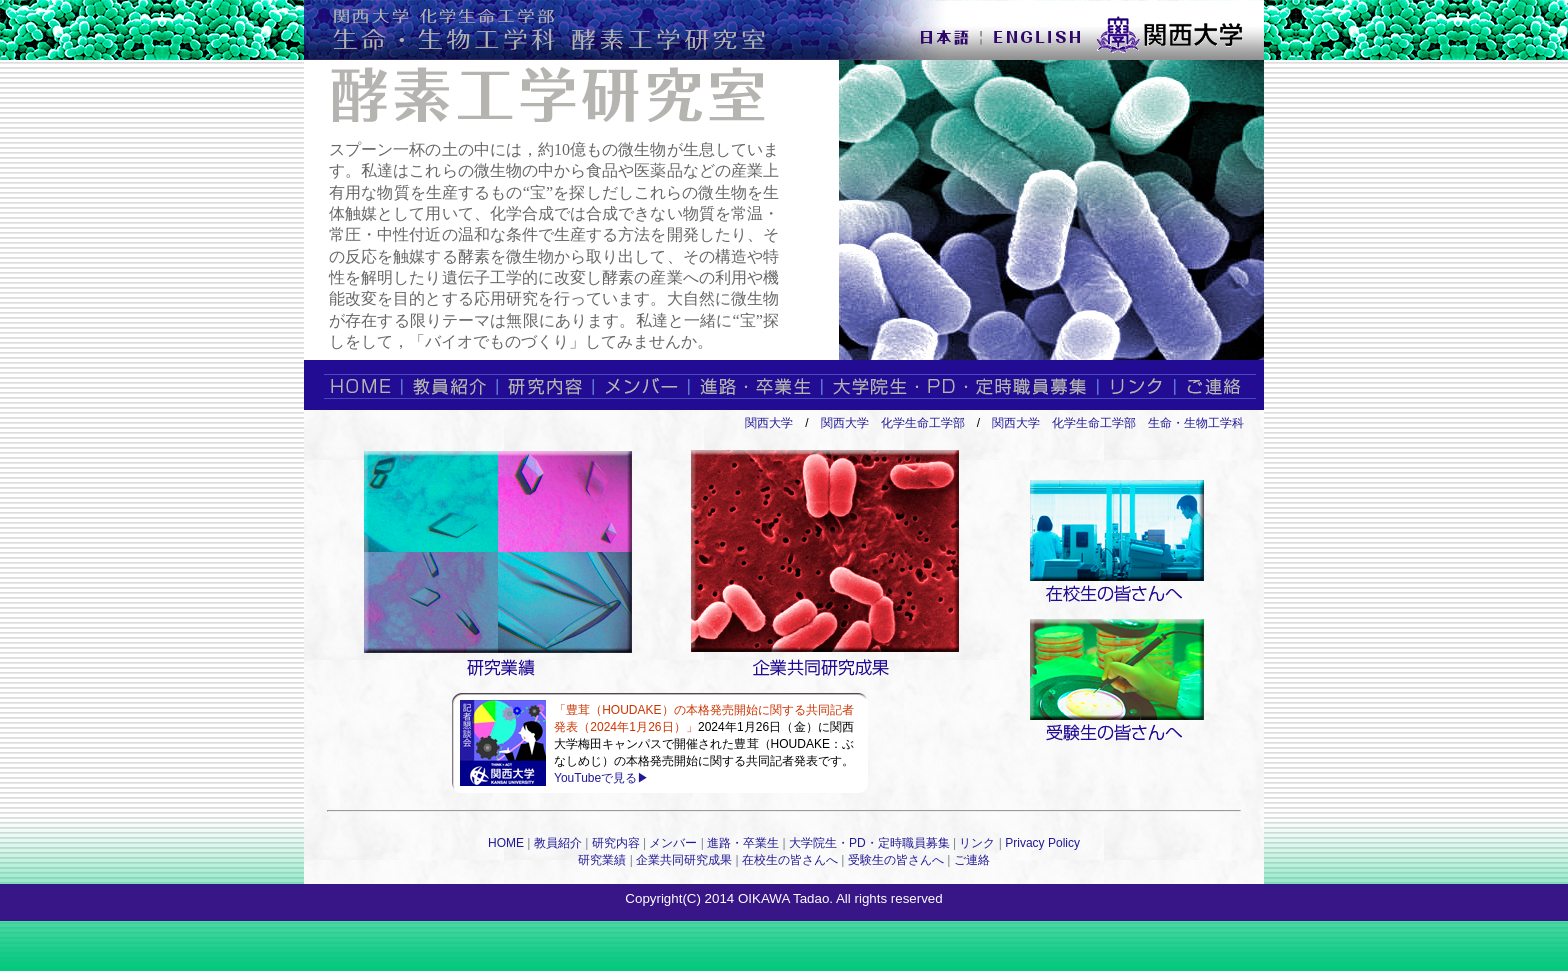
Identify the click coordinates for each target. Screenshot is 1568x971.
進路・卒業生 (743, 843)
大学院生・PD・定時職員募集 (869, 843)
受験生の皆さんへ (896, 860)
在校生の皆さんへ (790, 860)
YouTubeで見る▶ (601, 778)
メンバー (673, 843)
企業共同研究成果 (684, 860)
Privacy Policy (1042, 843)
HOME (506, 843)
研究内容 (616, 843)
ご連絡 (972, 860)
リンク (977, 843)
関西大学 (769, 423)
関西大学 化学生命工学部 (893, 423)
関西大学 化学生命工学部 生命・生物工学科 (1118, 423)
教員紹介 (558, 843)
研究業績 (602, 860)
